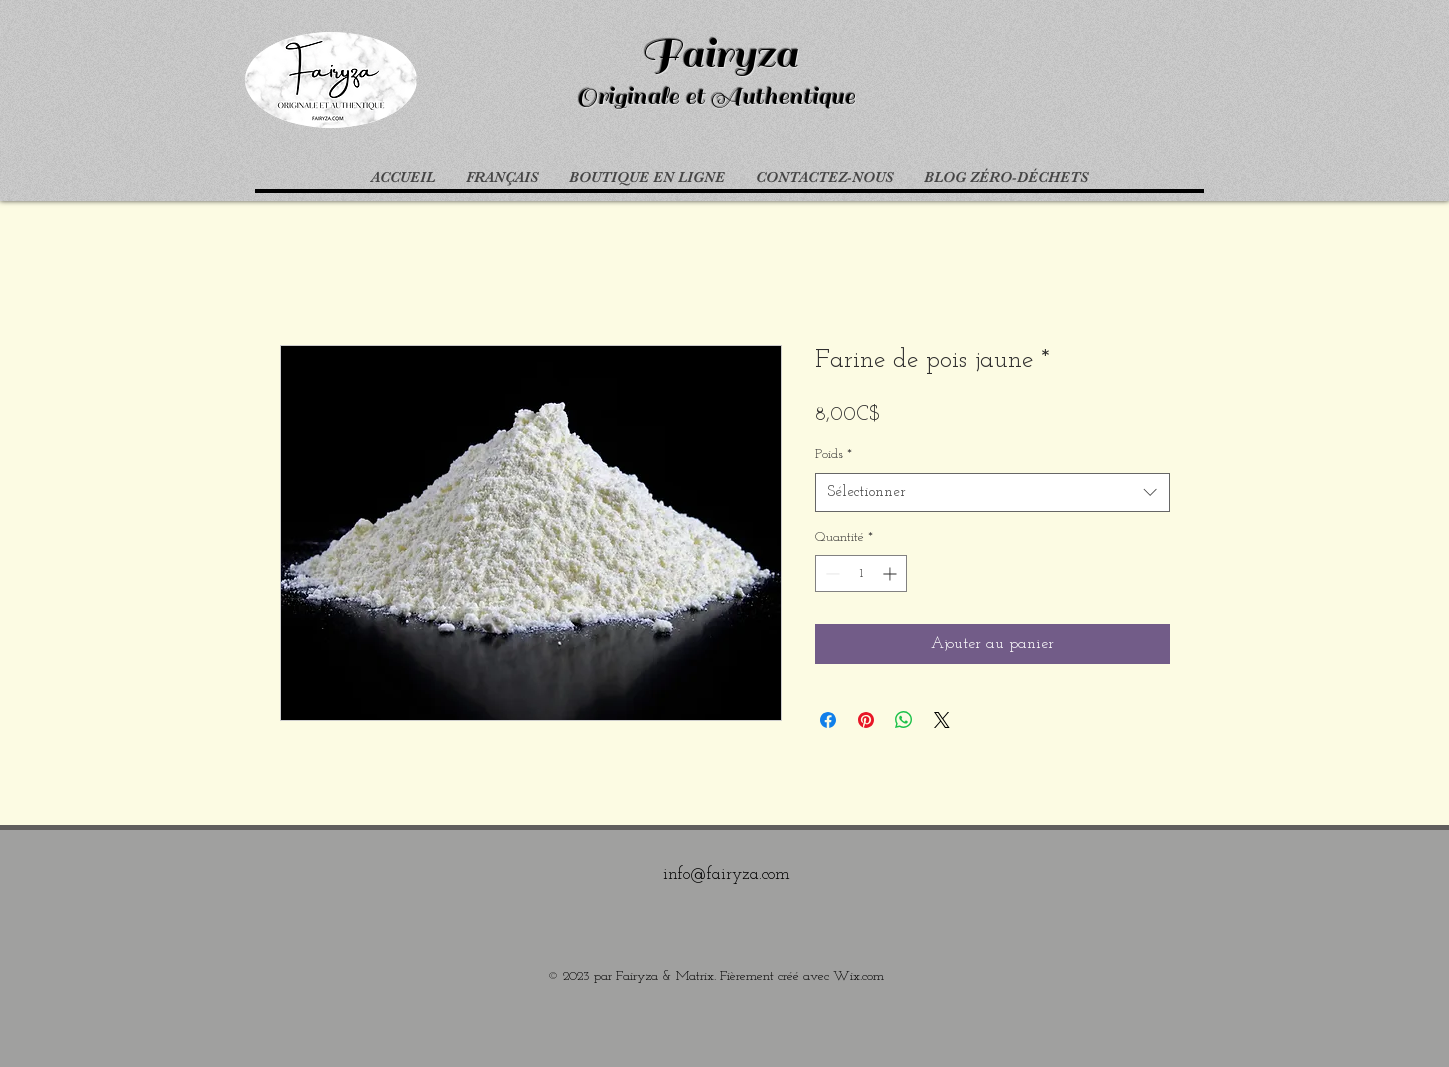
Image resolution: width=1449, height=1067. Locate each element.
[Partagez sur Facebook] (828, 720)
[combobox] (992, 492)
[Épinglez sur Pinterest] (866, 720)
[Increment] (891, 573)
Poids (833, 454)
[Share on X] (942, 720)
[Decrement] (830, 573)
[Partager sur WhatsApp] (904, 720)
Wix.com (858, 976)
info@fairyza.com (726, 874)
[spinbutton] (861, 573)
